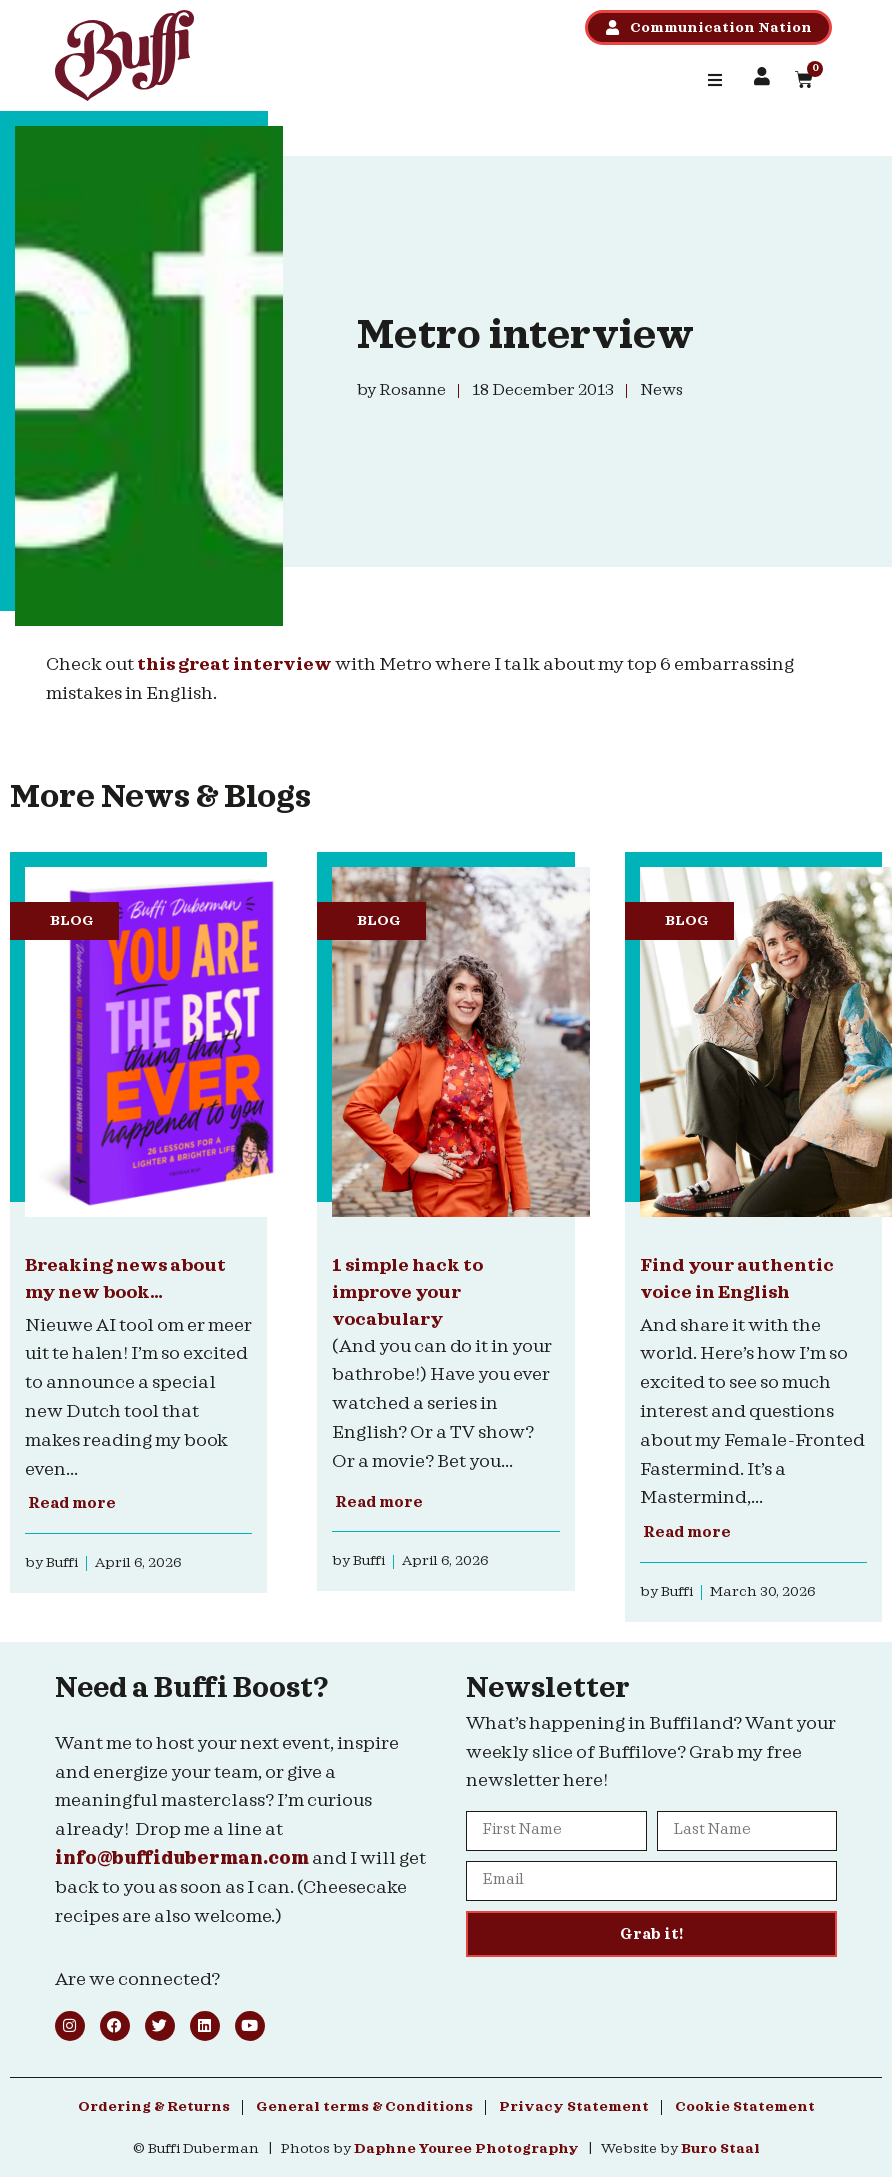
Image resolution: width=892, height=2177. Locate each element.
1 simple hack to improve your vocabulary (407, 1292)
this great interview (234, 664)
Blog (72, 921)
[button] (715, 80)
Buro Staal (720, 2149)
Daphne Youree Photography (466, 2149)
